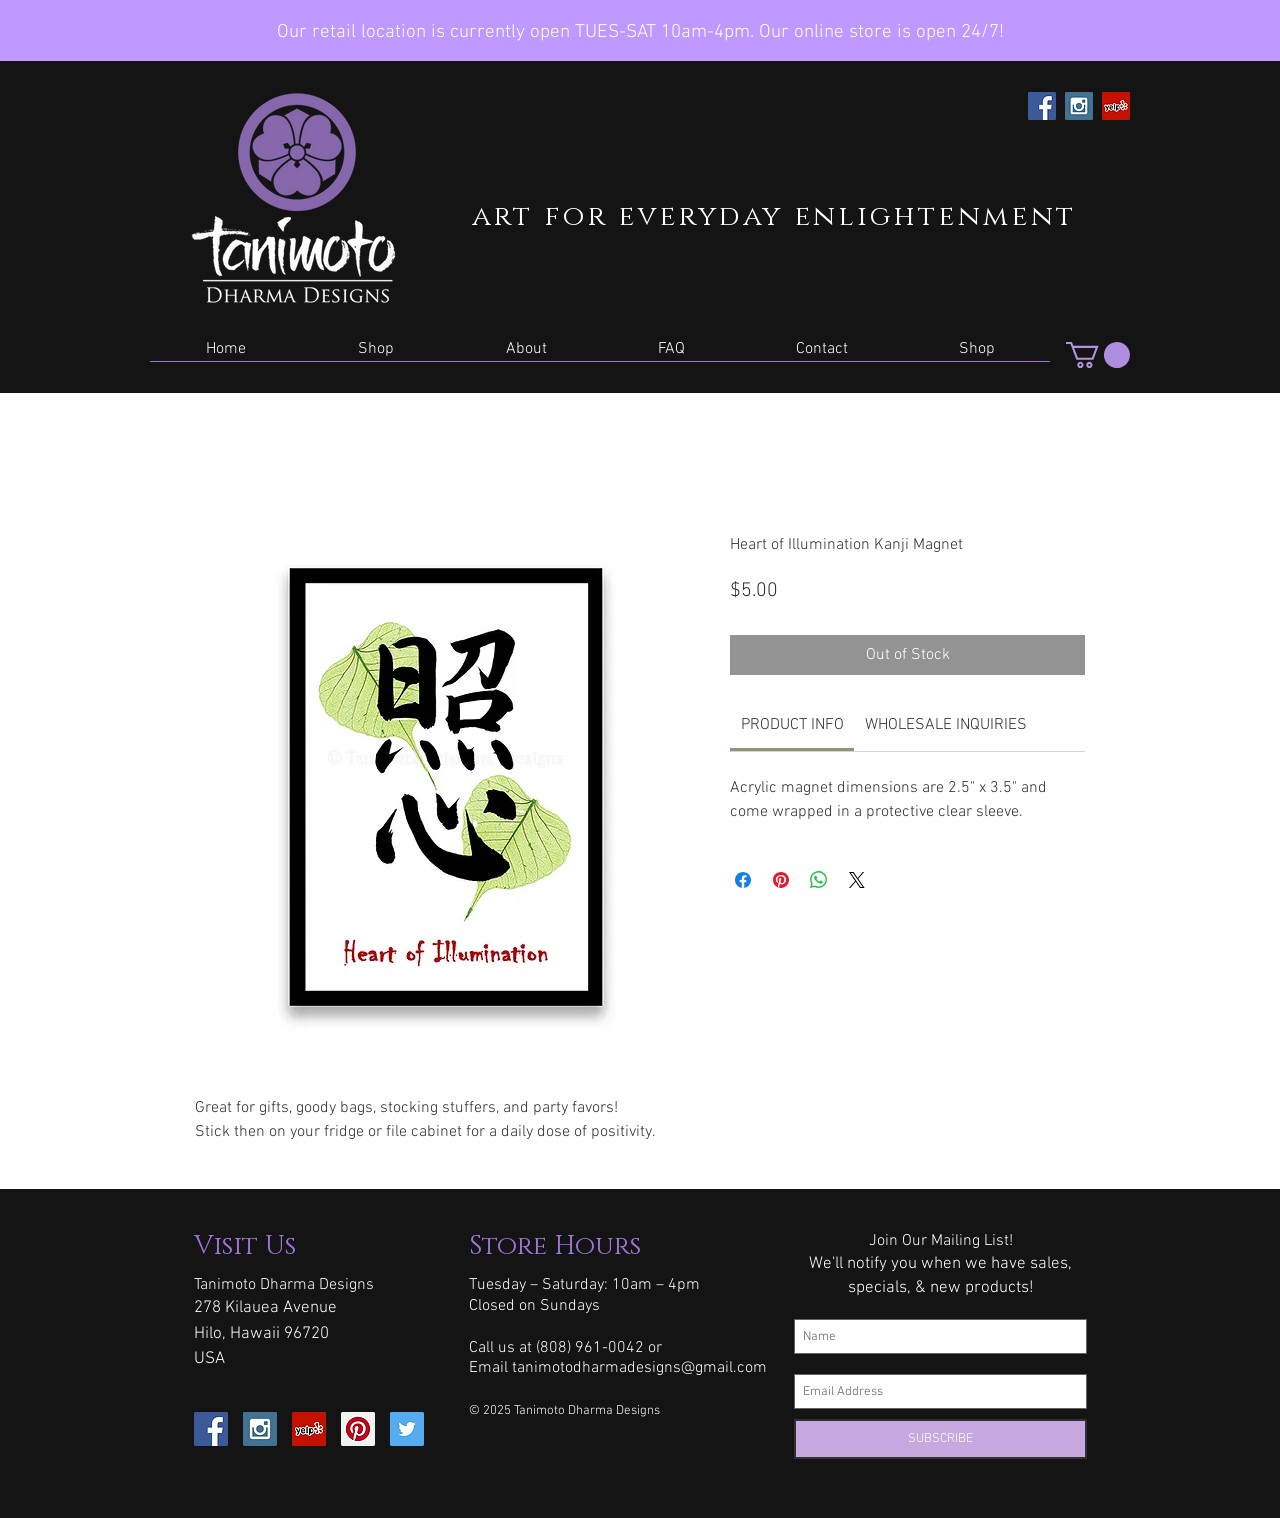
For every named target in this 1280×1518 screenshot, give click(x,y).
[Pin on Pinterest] (781, 880)
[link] (792, 725)
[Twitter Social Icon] (407, 1429)
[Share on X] (857, 880)
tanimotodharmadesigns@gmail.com (639, 1368)
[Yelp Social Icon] (1116, 106)
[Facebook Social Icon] (1042, 106)
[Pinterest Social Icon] (358, 1429)
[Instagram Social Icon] (1079, 106)
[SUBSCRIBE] (940, 1439)
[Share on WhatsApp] (819, 880)
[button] (376, 355)
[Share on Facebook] (743, 880)
